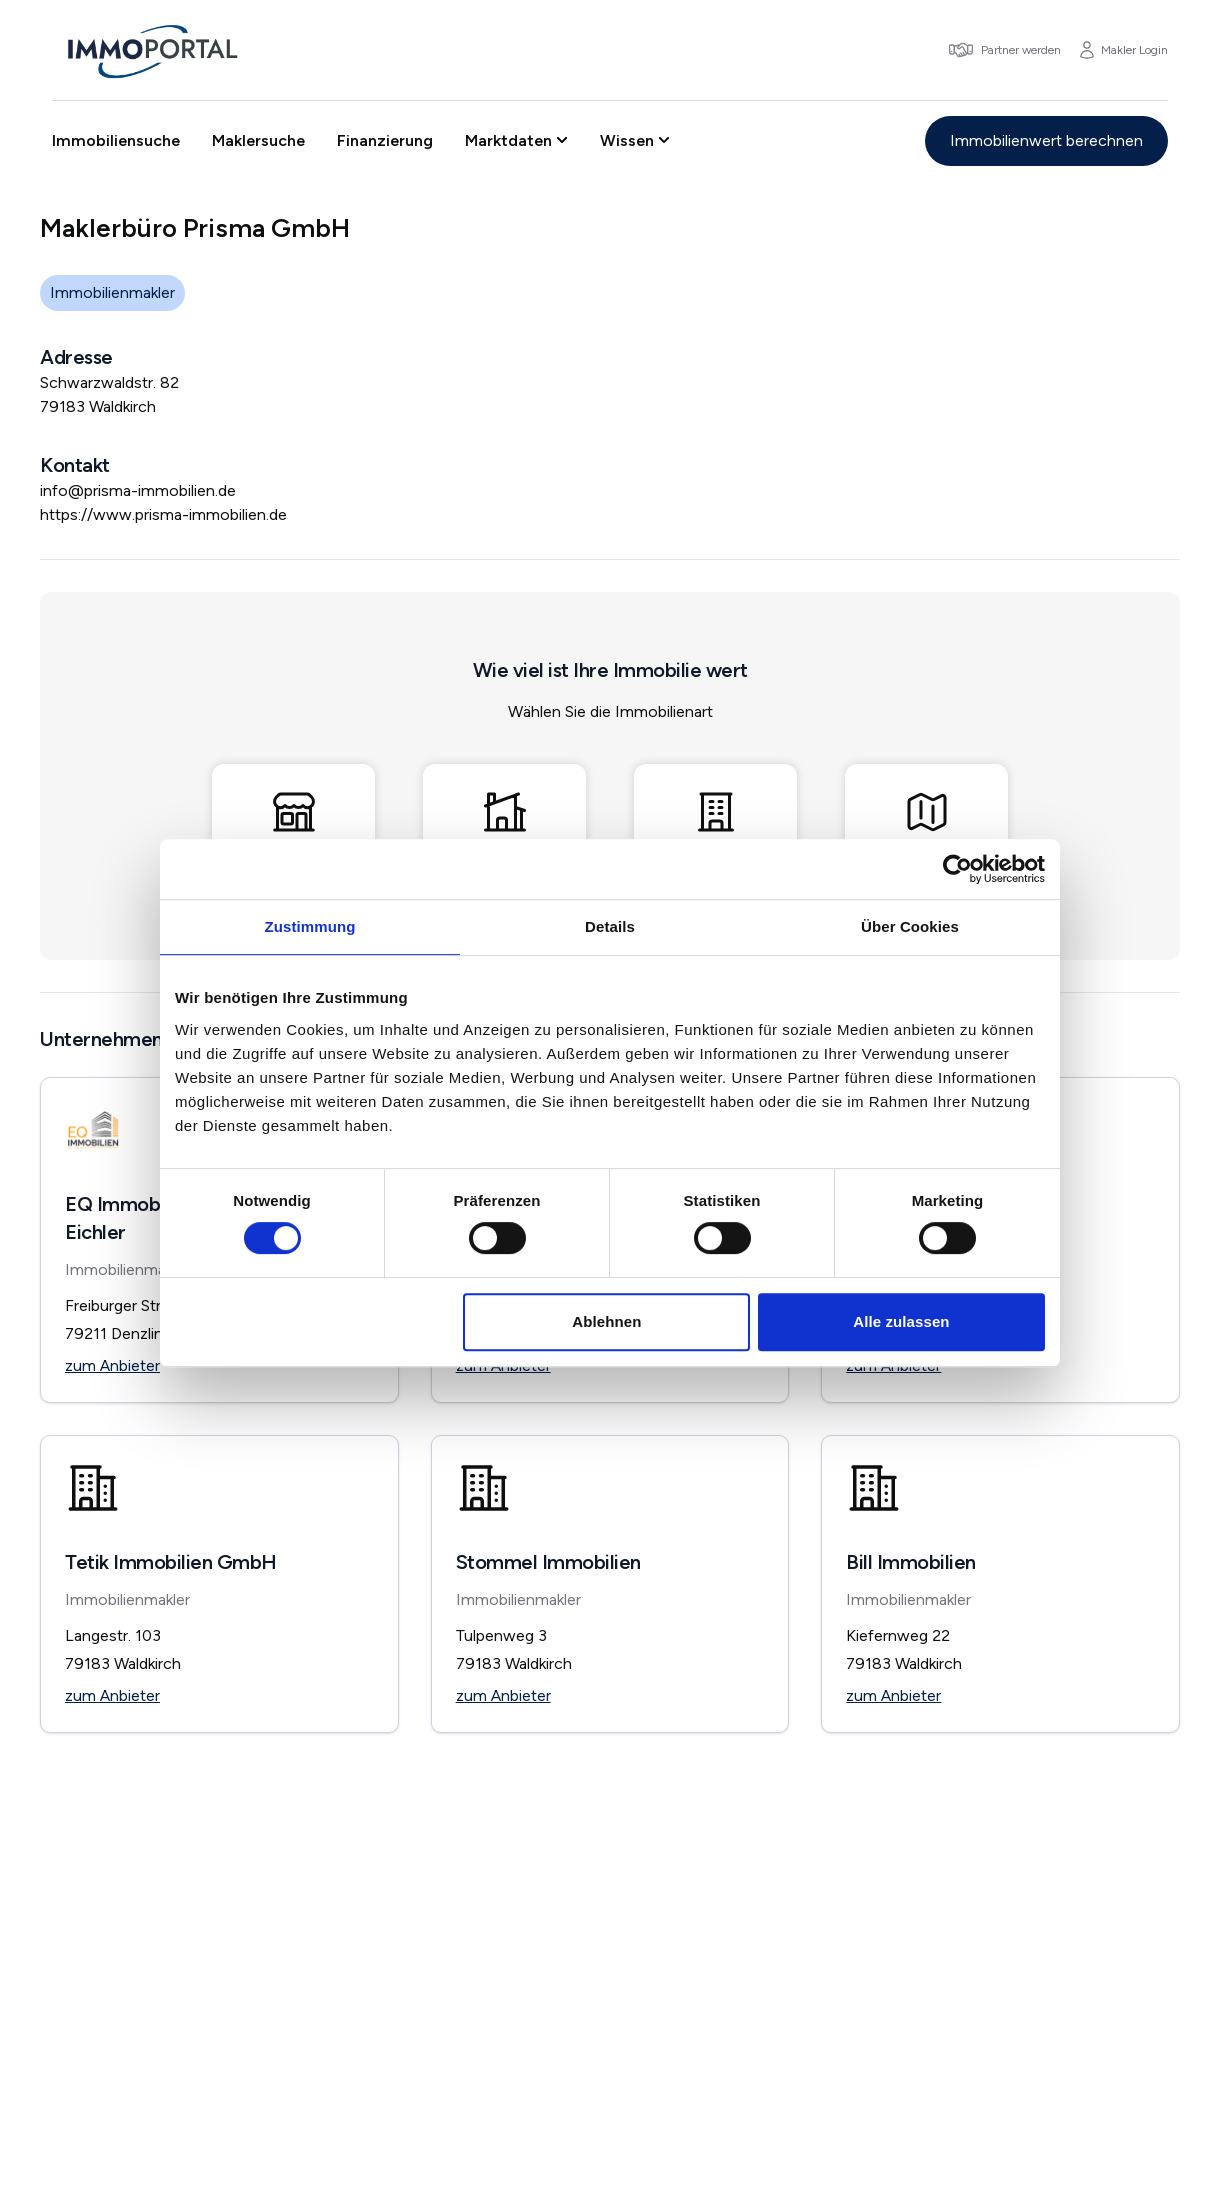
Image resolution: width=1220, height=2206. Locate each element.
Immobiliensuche (116, 140)
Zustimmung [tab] (310, 926)
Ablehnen (606, 1321)
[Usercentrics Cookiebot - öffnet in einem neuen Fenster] (957, 869)
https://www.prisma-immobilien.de (163, 514)
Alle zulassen (901, 1321)
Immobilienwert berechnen (1046, 140)
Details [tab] (610, 926)
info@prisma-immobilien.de (138, 490)
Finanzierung (385, 140)
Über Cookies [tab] (910, 926)
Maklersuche (258, 140)
